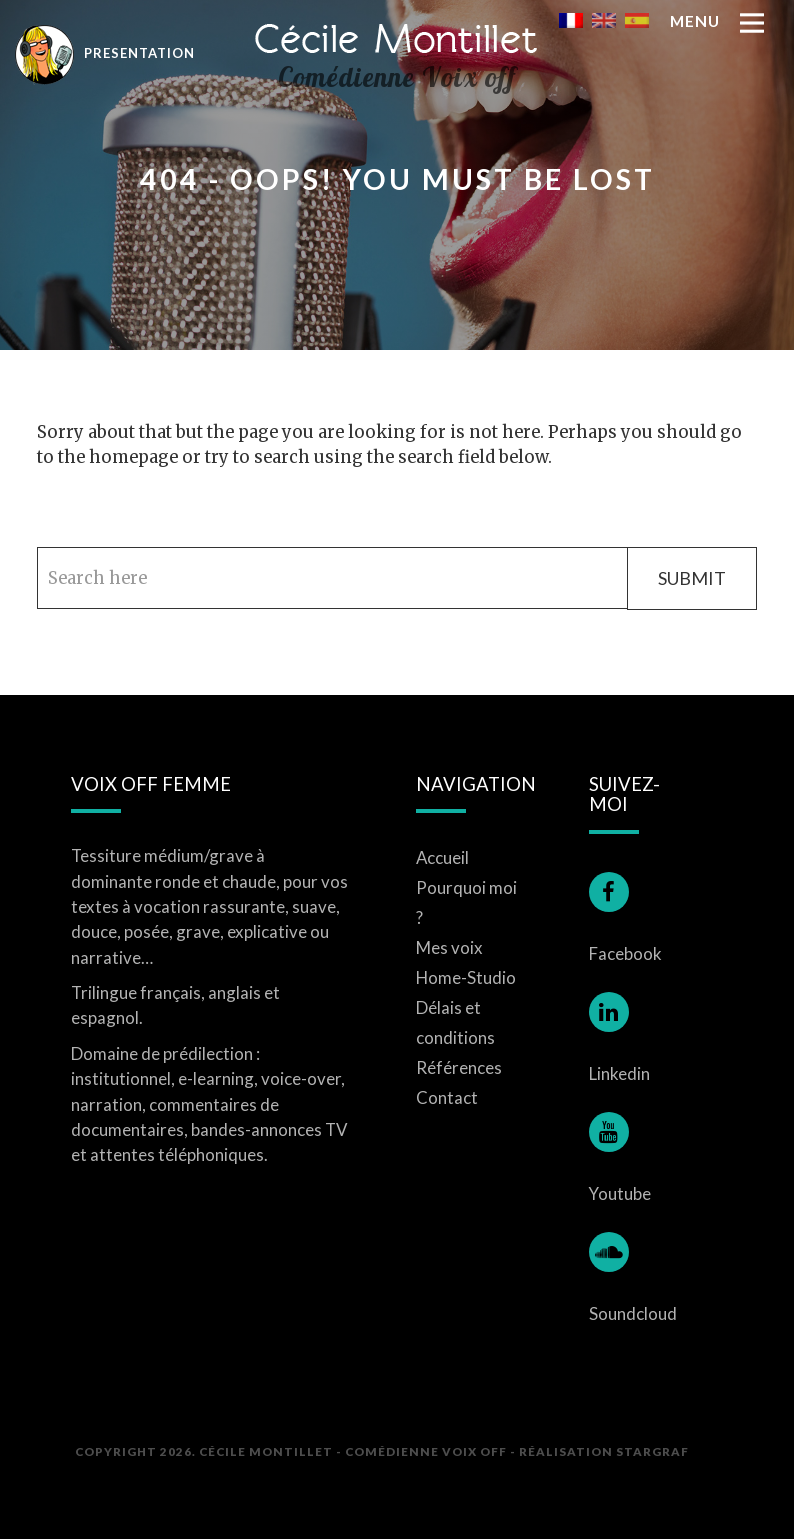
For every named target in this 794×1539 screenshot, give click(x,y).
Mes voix (449, 947)
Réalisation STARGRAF (604, 1451)
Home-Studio (466, 977)
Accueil (442, 857)
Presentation (105, 53)
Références (459, 1067)
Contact (447, 1097)
